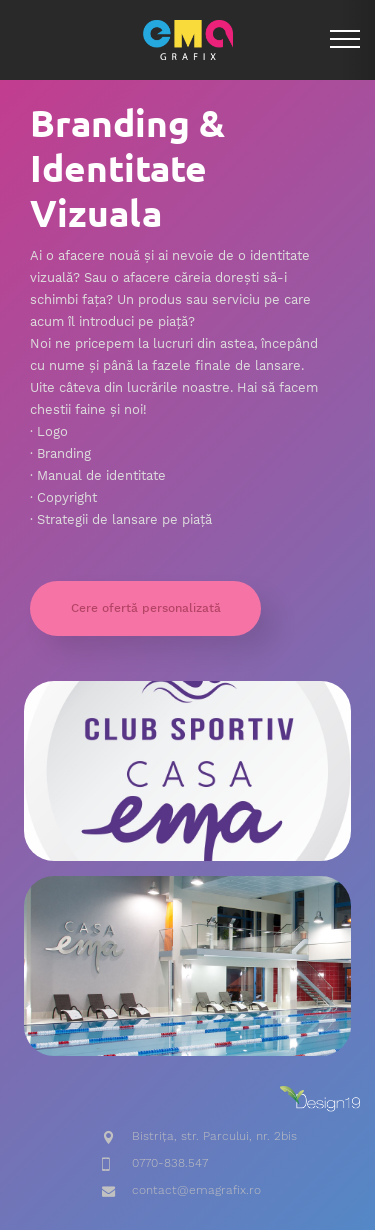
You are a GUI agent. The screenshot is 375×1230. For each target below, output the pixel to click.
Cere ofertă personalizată (146, 608)
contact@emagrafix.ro (196, 1190)
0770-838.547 (170, 1163)
